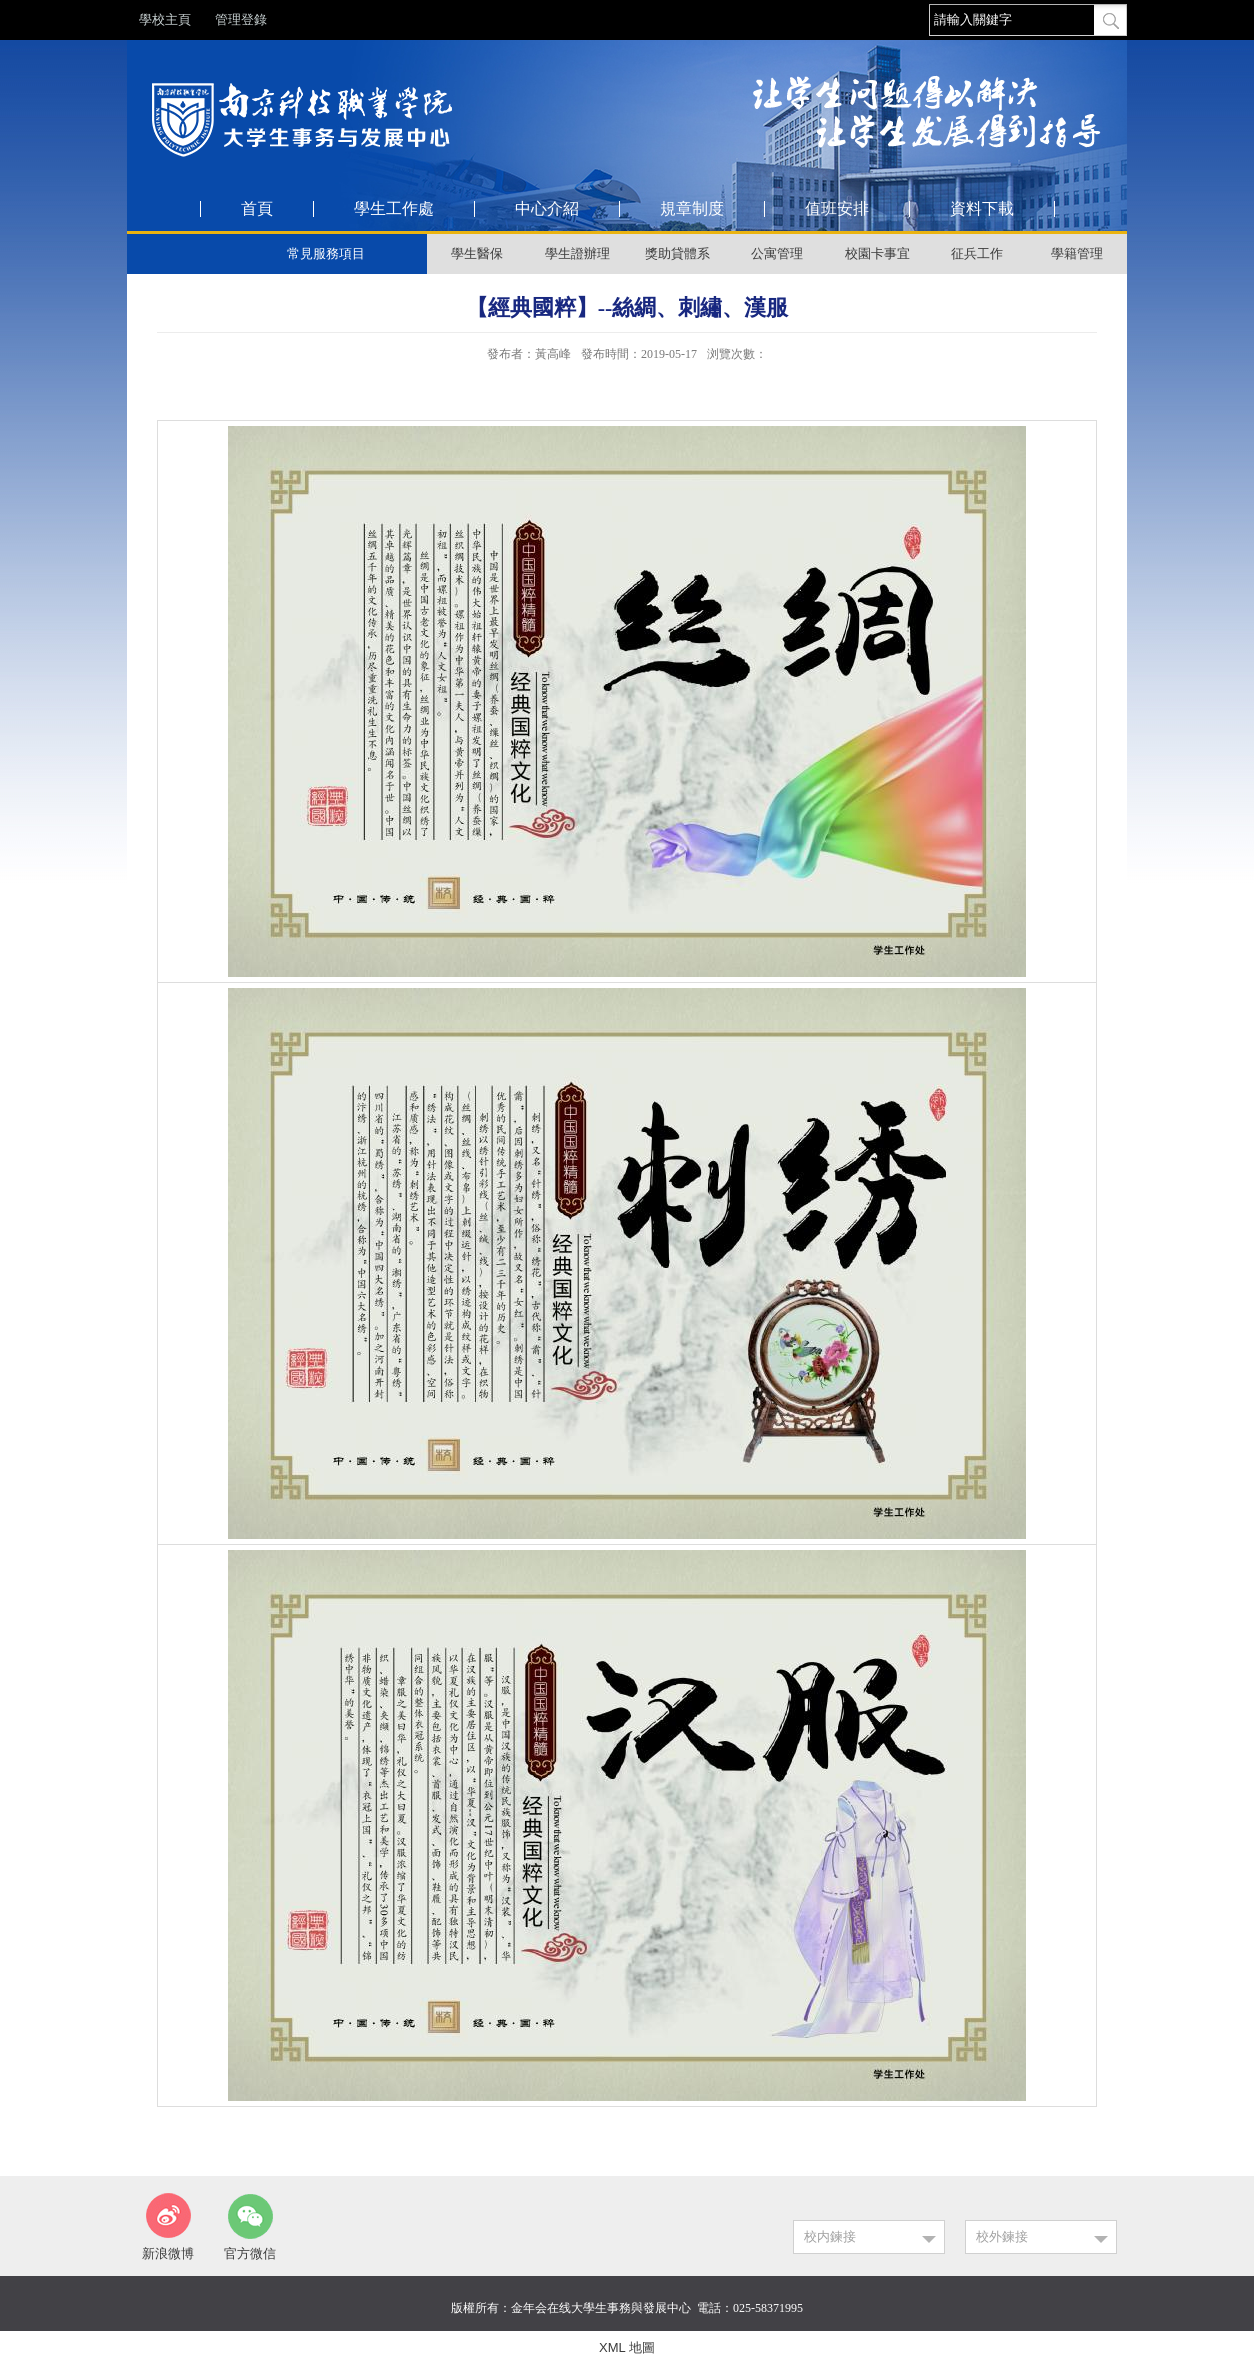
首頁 (257, 209)
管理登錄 (241, 19)
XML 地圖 (627, 2347)
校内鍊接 (830, 2236)
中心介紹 (547, 209)
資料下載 (982, 209)
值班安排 (837, 209)
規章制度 (692, 209)
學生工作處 (394, 209)
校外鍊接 (1002, 2236)
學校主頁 (165, 19)
